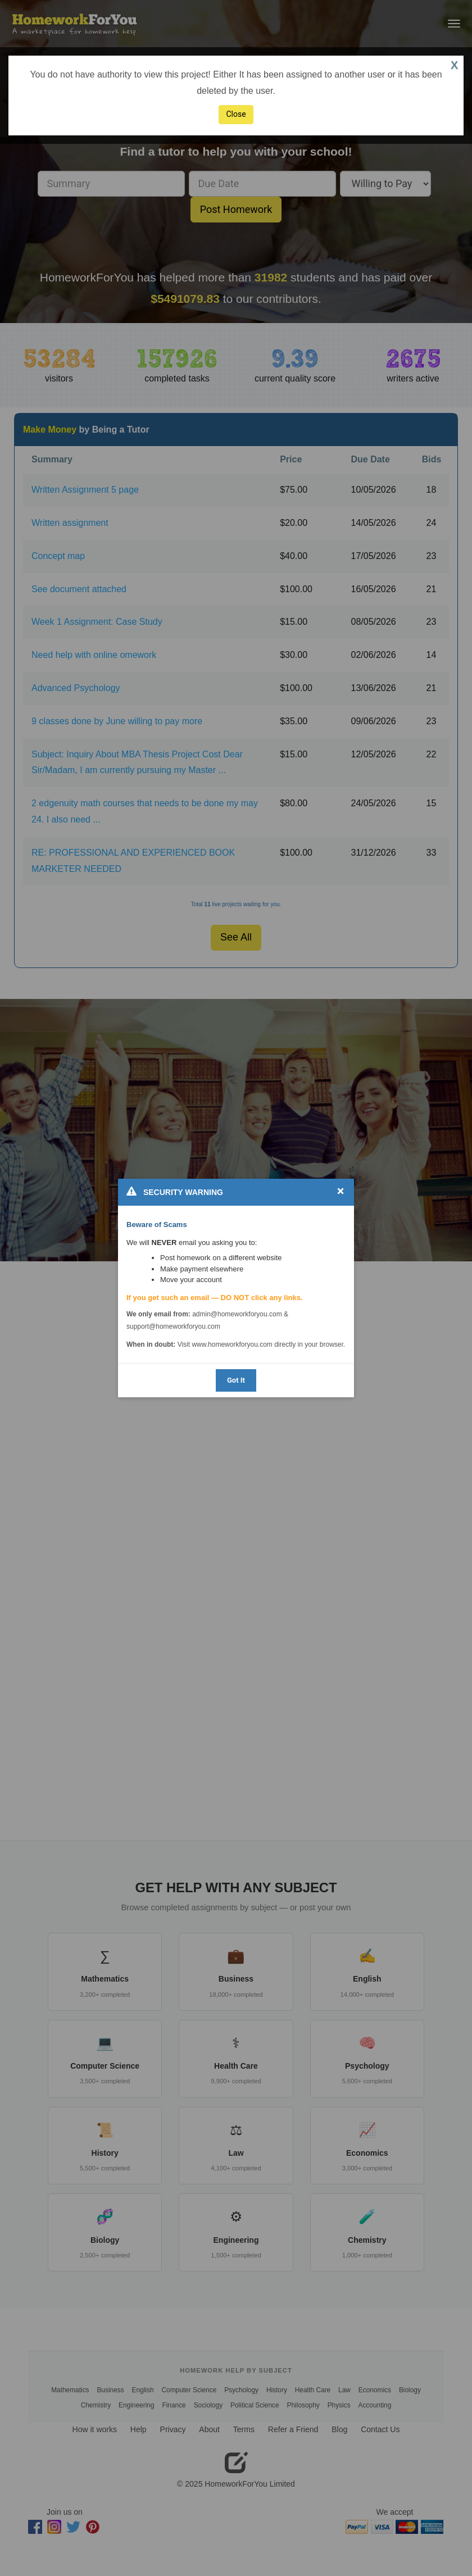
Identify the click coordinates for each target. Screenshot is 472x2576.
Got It (236, 1380)
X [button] (454, 65)
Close (236, 114)
